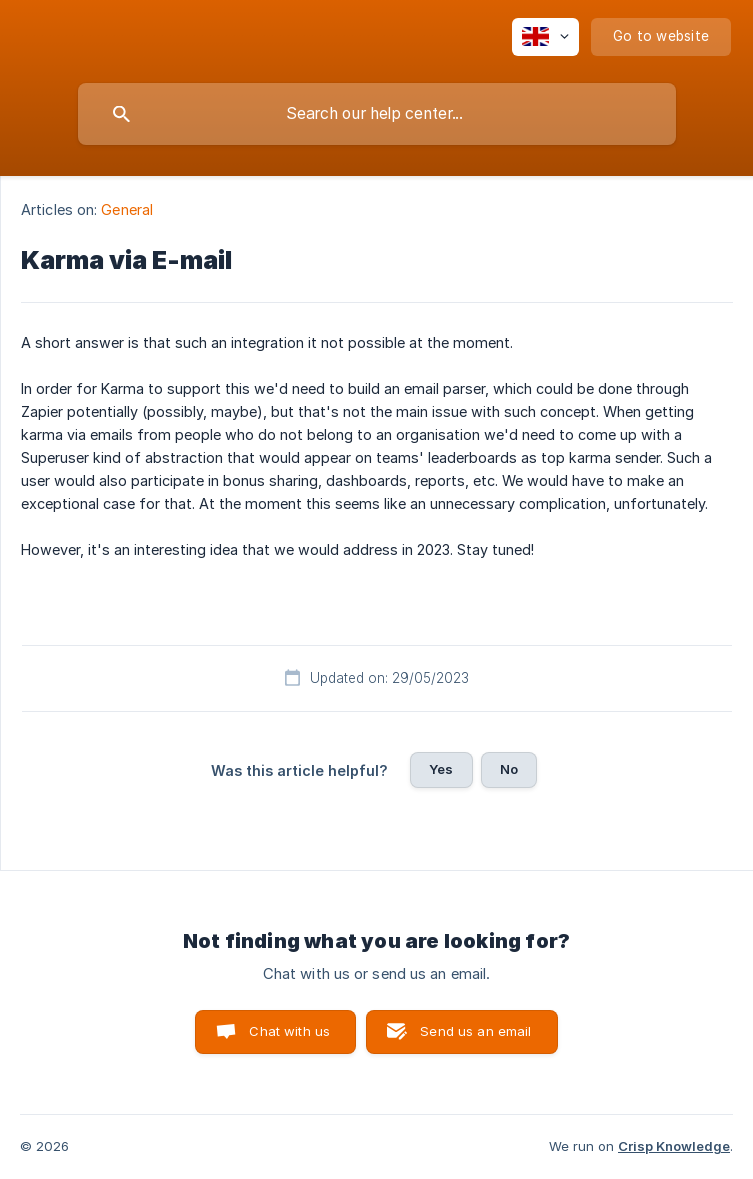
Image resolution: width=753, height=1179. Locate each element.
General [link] (127, 209)
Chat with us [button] (289, 1031)
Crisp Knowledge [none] (674, 1146)
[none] (545, 37)
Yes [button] (441, 769)
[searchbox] (377, 114)
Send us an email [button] (475, 1031)
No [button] (509, 769)
